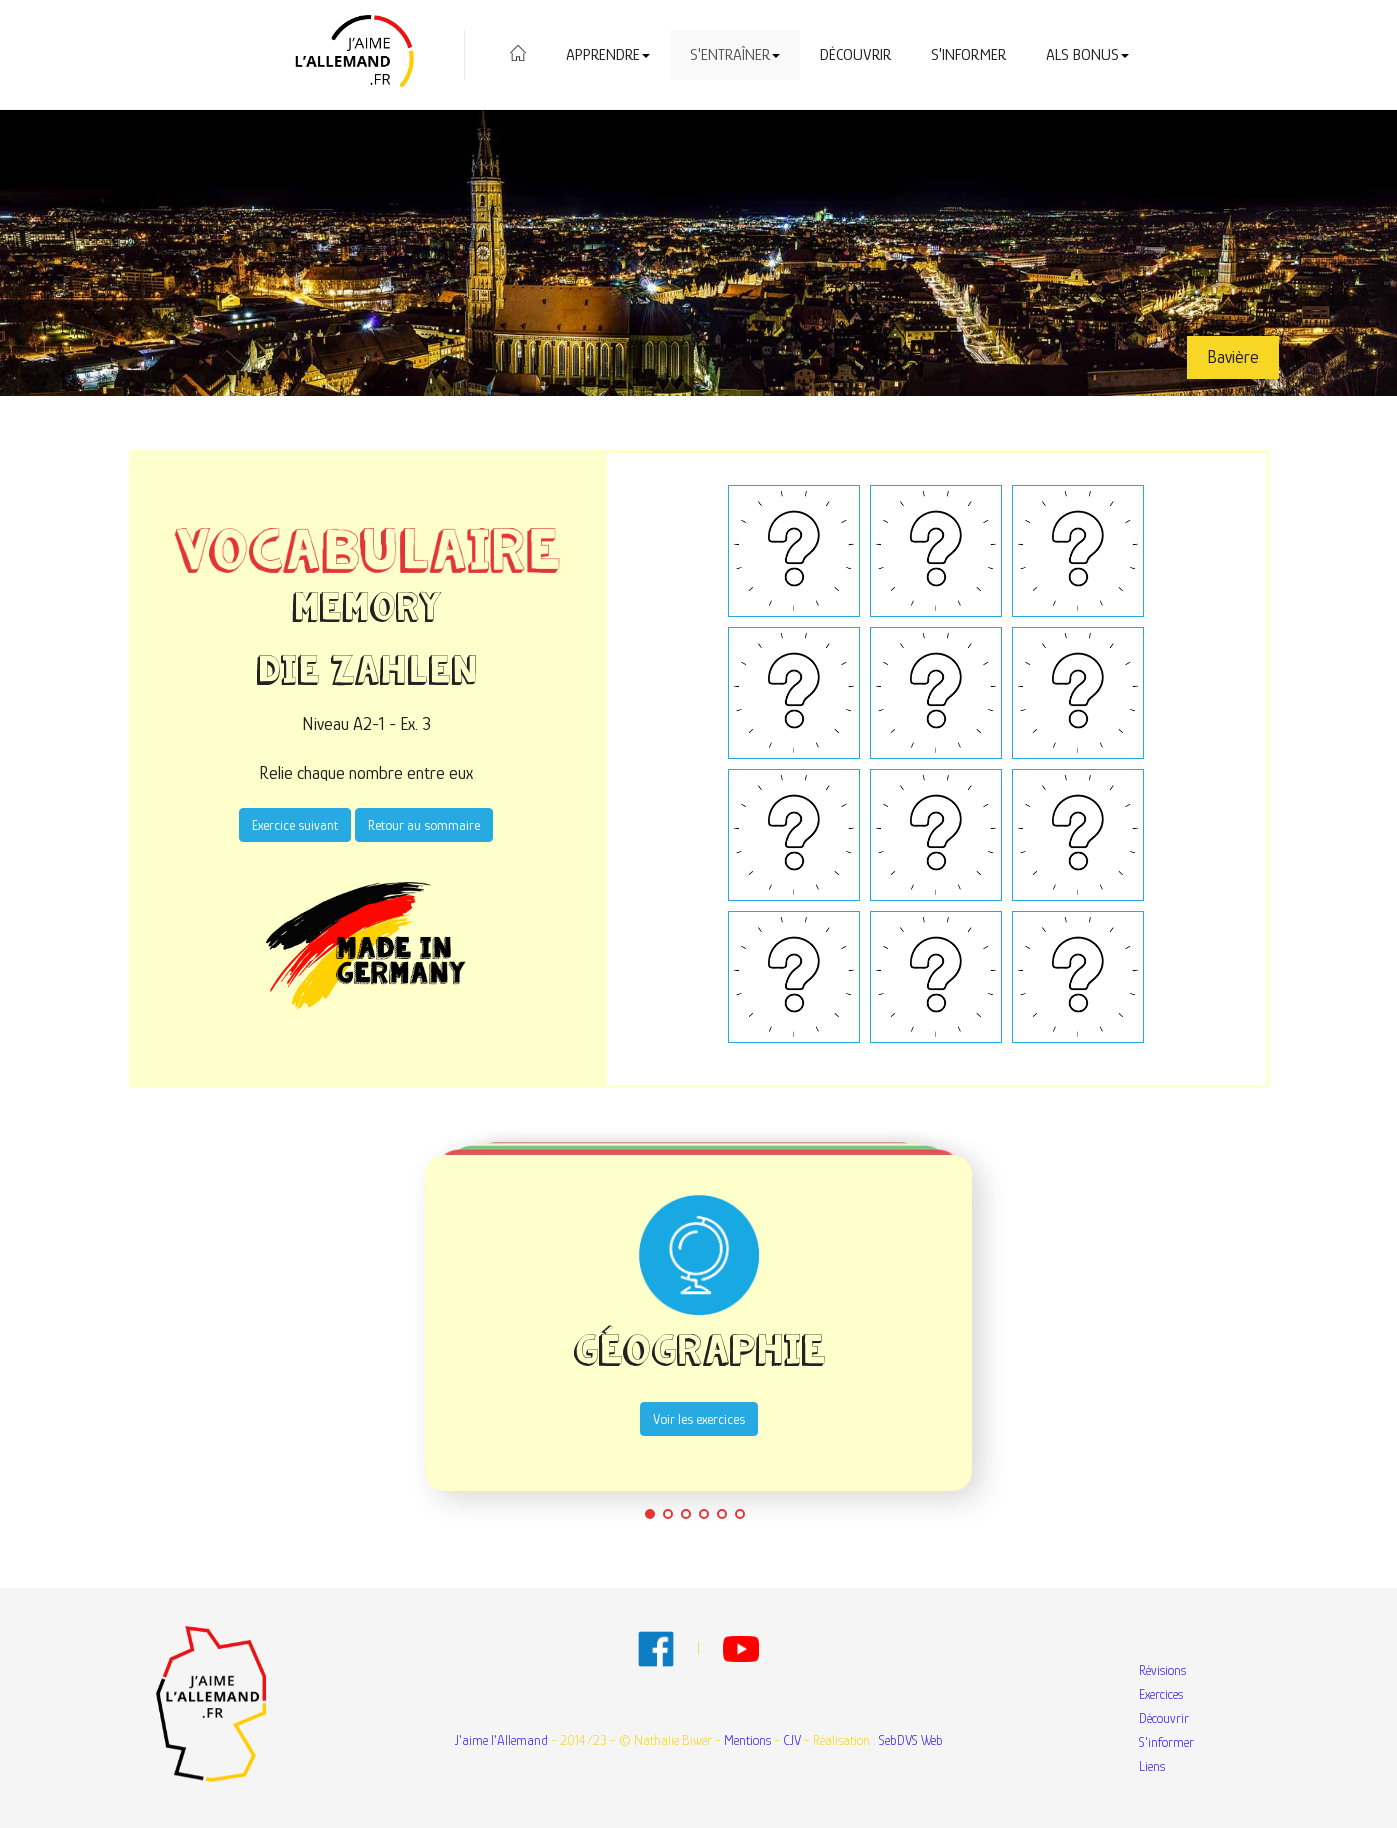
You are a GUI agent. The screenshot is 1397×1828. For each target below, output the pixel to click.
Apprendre (608, 55)
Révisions (1162, 1670)
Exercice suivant (295, 825)
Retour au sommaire (424, 825)
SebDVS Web (911, 1740)
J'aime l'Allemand (501, 1740)
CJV (792, 1740)
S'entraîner (735, 55)
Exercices (1161, 1694)
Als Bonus (1087, 55)
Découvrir (855, 55)
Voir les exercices (698, 1419)
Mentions (747, 1740)
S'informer (968, 55)
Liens (1152, 1766)
